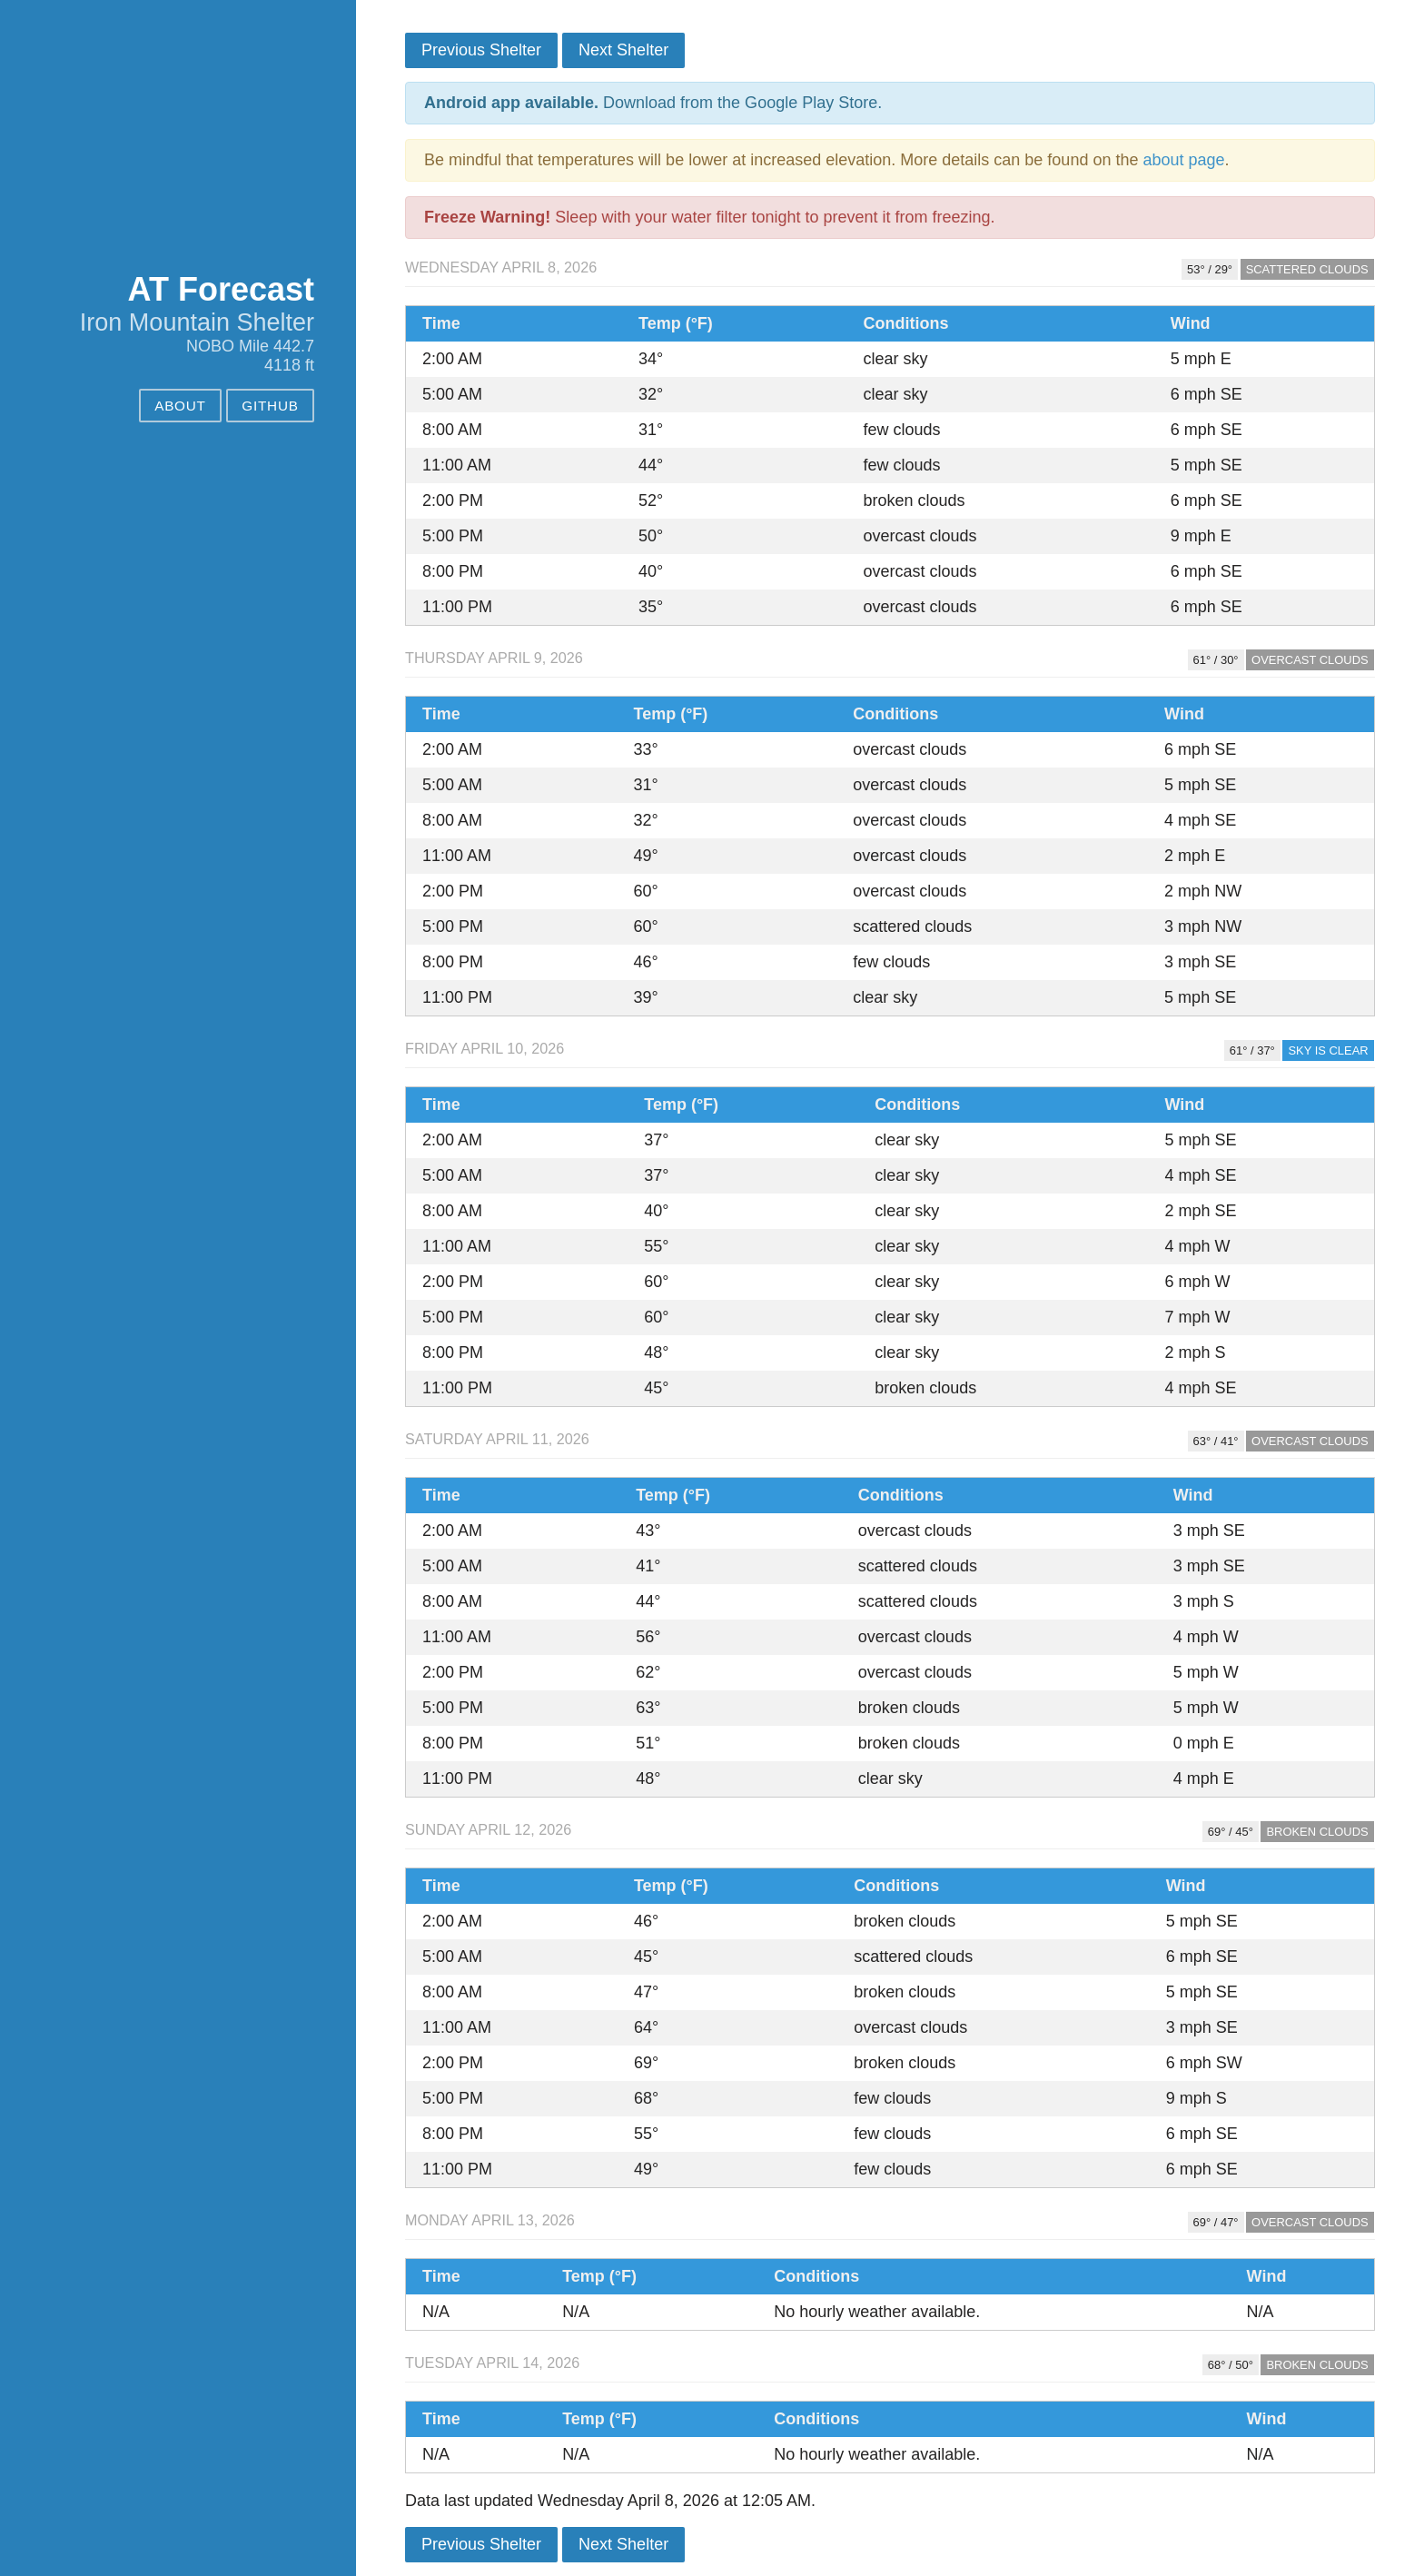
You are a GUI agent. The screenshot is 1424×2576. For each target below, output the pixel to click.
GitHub (270, 405)
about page (1183, 160)
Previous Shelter (481, 50)
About (180, 405)
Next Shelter (623, 50)
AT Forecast (221, 289)
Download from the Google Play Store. (653, 103)
